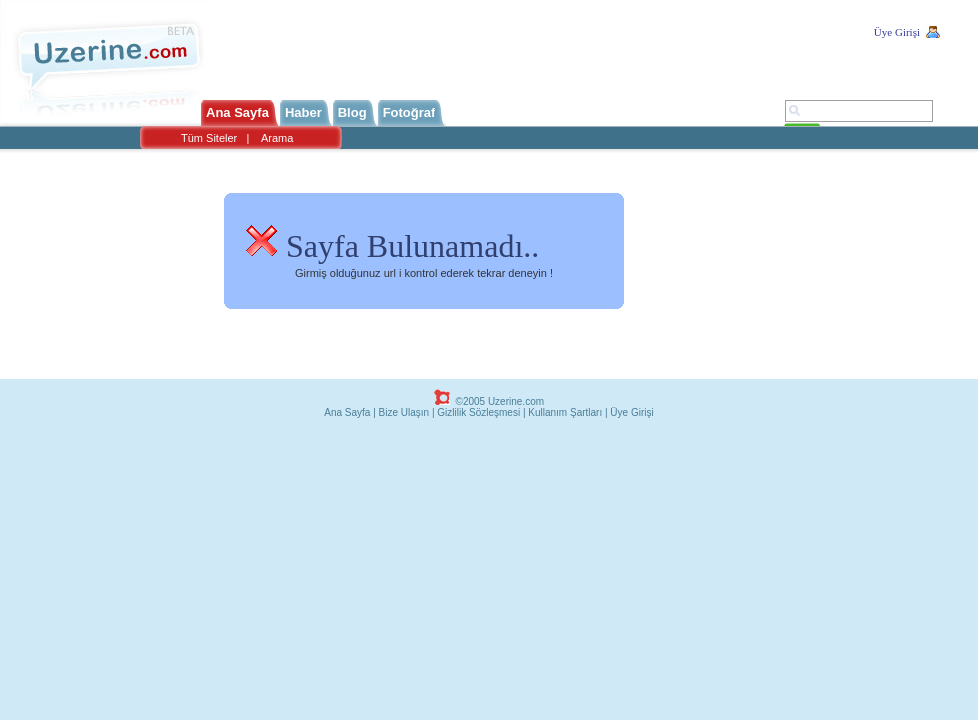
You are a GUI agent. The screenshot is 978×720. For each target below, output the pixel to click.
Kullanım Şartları (565, 412)
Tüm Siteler (209, 138)
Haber (303, 112)
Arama (277, 138)
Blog (352, 112)
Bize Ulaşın (404, 412)
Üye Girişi (897, 32)
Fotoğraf (409, 112)
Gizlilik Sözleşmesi (478, 412)
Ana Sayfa (237, 112)
